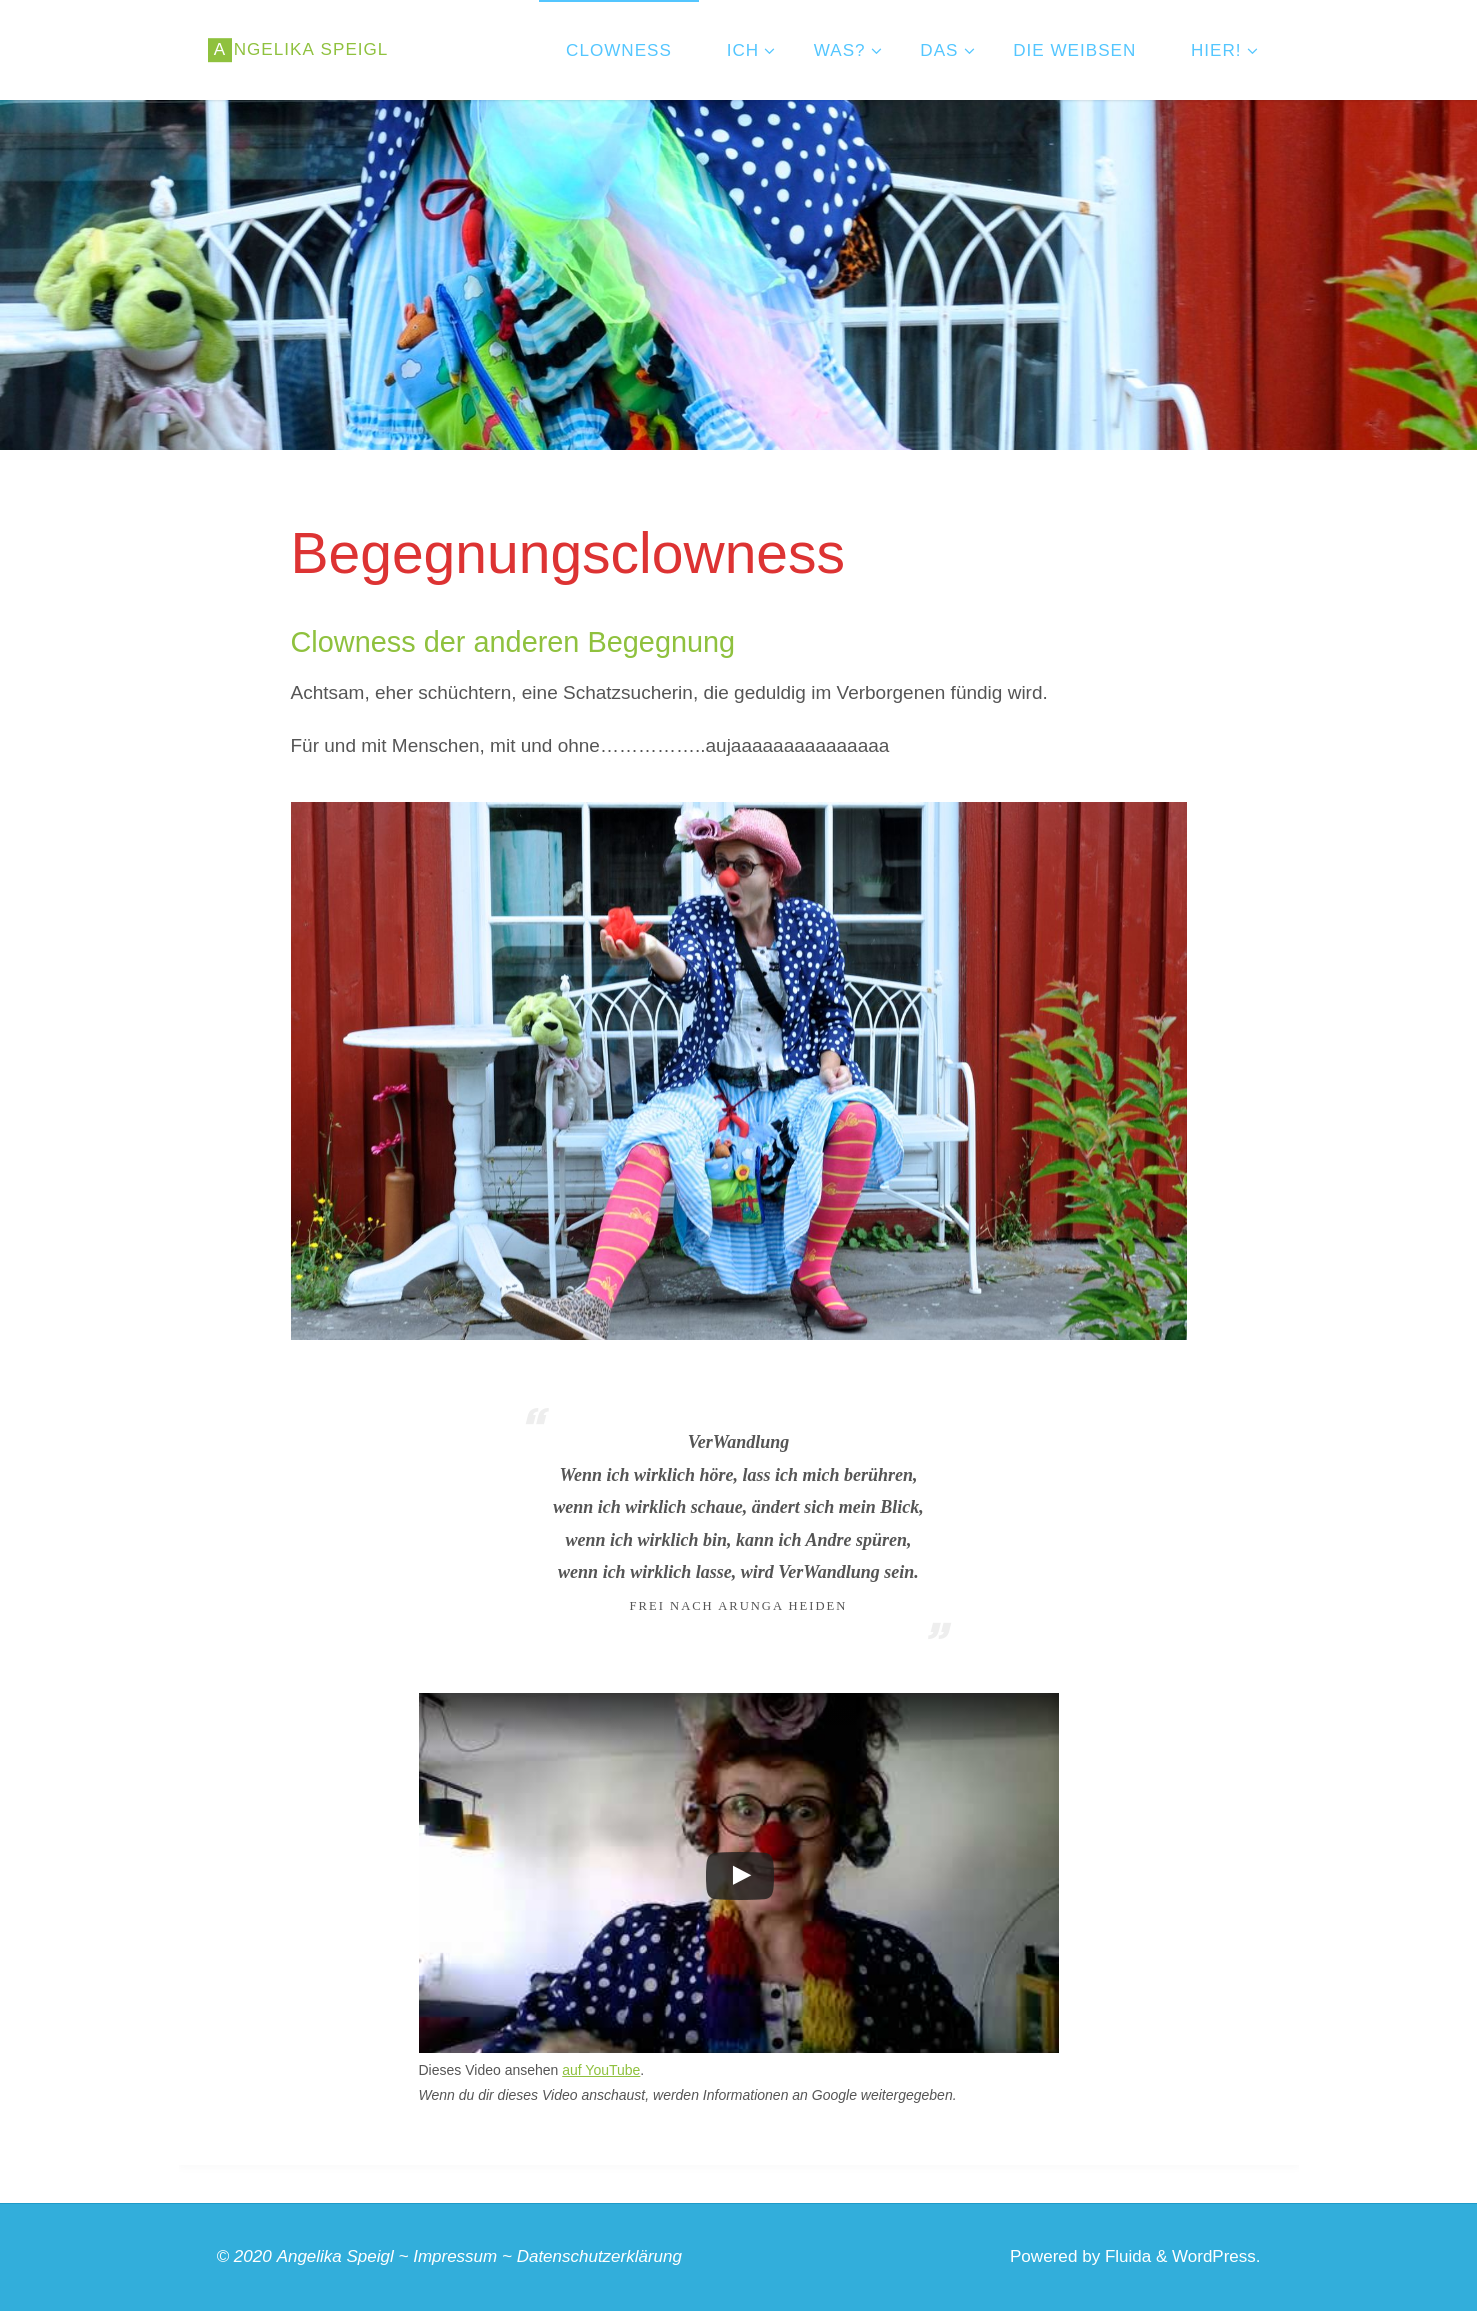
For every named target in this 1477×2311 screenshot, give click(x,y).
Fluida (1124, 2256)
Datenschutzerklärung (600, 2256)
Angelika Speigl (335, 2256)
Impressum (455, 2256)
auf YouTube (601, 2070)
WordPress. (1216, 2256)
